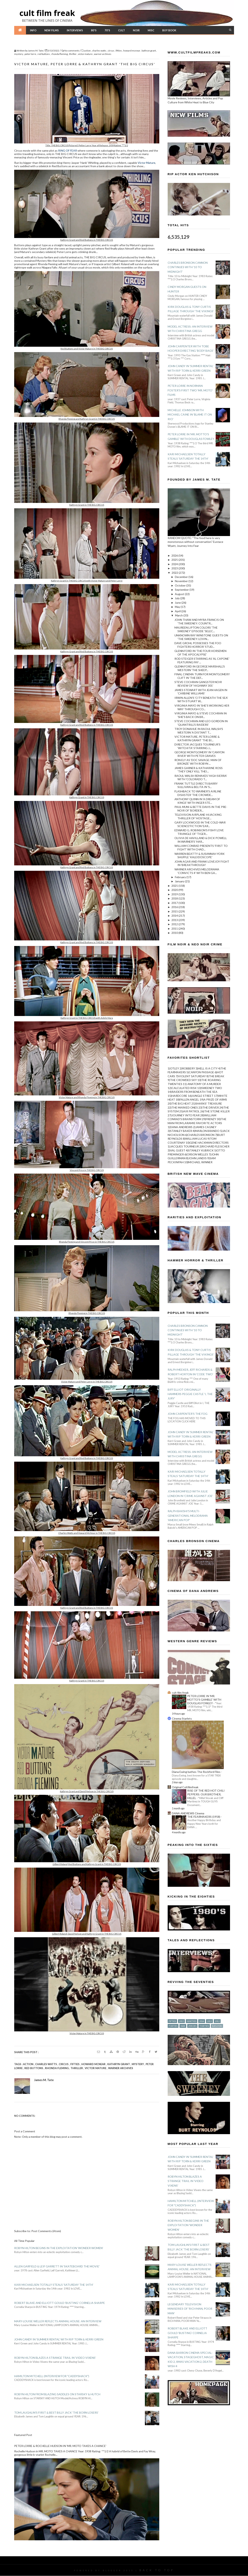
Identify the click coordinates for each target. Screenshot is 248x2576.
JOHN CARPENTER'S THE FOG (187, 1413)
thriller (73, 53)
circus (111, 50)
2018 (174, 898)
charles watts (99, 50)
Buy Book (169, 30)
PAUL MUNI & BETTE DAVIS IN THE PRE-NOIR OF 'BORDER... (200, 808)
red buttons (44, 53)
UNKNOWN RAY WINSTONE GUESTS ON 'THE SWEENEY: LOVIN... (201, 637)
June (178, 602)
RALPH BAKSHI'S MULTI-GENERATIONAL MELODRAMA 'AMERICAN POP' (188, 1515)
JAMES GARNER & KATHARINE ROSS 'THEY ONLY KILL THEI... (198, 769)
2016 (174, 907)
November (181, 581)
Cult (121, 30)
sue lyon (217, 2026)
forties (173, 2026)
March (179, 615)
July (177, 598)
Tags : (18, 2064)
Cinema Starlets (182, 1718)
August (179, 594)
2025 (174, 559)
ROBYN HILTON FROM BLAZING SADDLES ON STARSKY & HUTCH (57, 2394)
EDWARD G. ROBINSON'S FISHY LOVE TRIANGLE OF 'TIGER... (199, 831)
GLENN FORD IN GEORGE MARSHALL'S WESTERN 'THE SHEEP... (199, 668)
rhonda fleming (59, 53)
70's (107, 30)
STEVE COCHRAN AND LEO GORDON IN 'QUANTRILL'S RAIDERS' (201, 722)
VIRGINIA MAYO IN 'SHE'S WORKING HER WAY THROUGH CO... (201, 707)
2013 (174, 920)
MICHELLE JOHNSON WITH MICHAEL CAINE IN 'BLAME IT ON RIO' (190, 414)
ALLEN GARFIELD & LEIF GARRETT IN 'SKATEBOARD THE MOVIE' (57, 2266)
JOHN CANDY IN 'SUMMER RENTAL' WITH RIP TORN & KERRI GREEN (58, 2339)
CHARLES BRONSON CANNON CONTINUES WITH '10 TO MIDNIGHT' (188, 267)
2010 (174, 932)
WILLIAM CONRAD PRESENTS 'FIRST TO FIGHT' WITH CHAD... (201, 847)
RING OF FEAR (67, 150)
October (180, 585)
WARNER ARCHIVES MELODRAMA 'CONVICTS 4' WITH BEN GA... (196, 871)
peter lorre (31, 53)
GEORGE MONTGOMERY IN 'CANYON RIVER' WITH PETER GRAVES (199, 753)
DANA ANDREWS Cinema (188, 1813)
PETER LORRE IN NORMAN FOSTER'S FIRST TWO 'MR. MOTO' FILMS (190, 390)
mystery (19, 53)
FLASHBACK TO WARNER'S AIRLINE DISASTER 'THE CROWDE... (197, 793)
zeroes (192, 2026)
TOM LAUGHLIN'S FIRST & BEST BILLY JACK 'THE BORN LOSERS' (56, 2412)
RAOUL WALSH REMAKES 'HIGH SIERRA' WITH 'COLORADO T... (200, 777)
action (87, 50)
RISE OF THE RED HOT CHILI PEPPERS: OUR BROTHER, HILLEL (206, 1794)
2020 (174, 890)
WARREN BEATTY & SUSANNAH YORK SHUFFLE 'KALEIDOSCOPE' (199, 855)
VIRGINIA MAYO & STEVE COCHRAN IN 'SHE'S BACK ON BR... (200, 715)
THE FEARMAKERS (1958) (204, 1816)
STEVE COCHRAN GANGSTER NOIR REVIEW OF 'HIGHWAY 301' (198, 683)
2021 (174, 885)
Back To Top (156, 2570)
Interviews (75, 30)
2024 (174, 564)
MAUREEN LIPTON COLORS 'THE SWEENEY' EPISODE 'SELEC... (196, 629)
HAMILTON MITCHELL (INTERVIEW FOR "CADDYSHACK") (51, 2376)
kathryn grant (149, 50)
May (177, 606)
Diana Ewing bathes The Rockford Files (196, 1771)
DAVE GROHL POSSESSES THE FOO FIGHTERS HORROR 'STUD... (197, 644)
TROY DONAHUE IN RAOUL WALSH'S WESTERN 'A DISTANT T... (198, 730)
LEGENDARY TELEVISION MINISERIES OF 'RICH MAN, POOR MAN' (190, 2309)
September (182, 589)
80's (94, 30)
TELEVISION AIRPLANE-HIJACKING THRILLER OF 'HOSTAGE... (198, 816)
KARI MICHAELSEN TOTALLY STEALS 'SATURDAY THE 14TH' (53, 2284)
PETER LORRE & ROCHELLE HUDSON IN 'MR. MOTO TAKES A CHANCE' (60, 2446)
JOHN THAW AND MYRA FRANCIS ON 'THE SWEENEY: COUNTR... (199, 621)
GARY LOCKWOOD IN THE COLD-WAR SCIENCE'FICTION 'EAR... (200, 824)
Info (33, 30)
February (180, 877)
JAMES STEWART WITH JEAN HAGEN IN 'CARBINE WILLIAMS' (200, 691)
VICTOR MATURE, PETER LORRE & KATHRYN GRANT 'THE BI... (197, 738)
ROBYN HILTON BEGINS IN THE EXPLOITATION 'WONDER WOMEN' (58, 2248)
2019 (174, 894)
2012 (174, 924)
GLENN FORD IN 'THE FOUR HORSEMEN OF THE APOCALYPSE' (200, 652)
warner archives (102, 53)
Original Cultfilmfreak (185, 1787)
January (179, 881)
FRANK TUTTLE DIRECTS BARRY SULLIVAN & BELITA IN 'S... (196, 785)
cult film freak (47, 12)
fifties (119, 50)
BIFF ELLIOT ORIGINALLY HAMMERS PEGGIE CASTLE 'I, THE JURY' (190, 1394)
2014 (174, 915)
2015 (174, 911)
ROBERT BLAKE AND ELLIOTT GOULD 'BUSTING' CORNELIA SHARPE (59, 2302)
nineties (191, 2021)
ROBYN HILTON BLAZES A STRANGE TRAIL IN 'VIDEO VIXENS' (55, 2357)
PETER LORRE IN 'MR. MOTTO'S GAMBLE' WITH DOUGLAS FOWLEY (204, 1699)
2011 (174, 928)
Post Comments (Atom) (46, 2231)
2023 (174, 568)
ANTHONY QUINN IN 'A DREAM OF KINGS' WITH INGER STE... (197, 800)
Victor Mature (146, 162)
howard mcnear (132, 50)
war (182, 2026)
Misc (151, 30)
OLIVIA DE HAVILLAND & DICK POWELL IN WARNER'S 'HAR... (200, 839)
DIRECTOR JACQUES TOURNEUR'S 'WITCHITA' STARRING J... (197, 746)
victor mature (85, 53)
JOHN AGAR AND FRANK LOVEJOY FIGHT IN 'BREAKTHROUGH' (201, 863)
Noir (136, 30)
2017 (174, 902)
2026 (174, 555)
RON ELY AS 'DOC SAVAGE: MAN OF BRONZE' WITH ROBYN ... (197, 761)
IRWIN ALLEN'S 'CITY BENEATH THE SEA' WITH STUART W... (201, 699)
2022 (175, 572)
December (181, 577)
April (178, 611)
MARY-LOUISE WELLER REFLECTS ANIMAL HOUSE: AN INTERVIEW (57, 2321)
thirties (204, 2026)
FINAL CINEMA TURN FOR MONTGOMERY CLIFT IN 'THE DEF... (202, 675)
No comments (72, 50)
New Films (51, 30)
